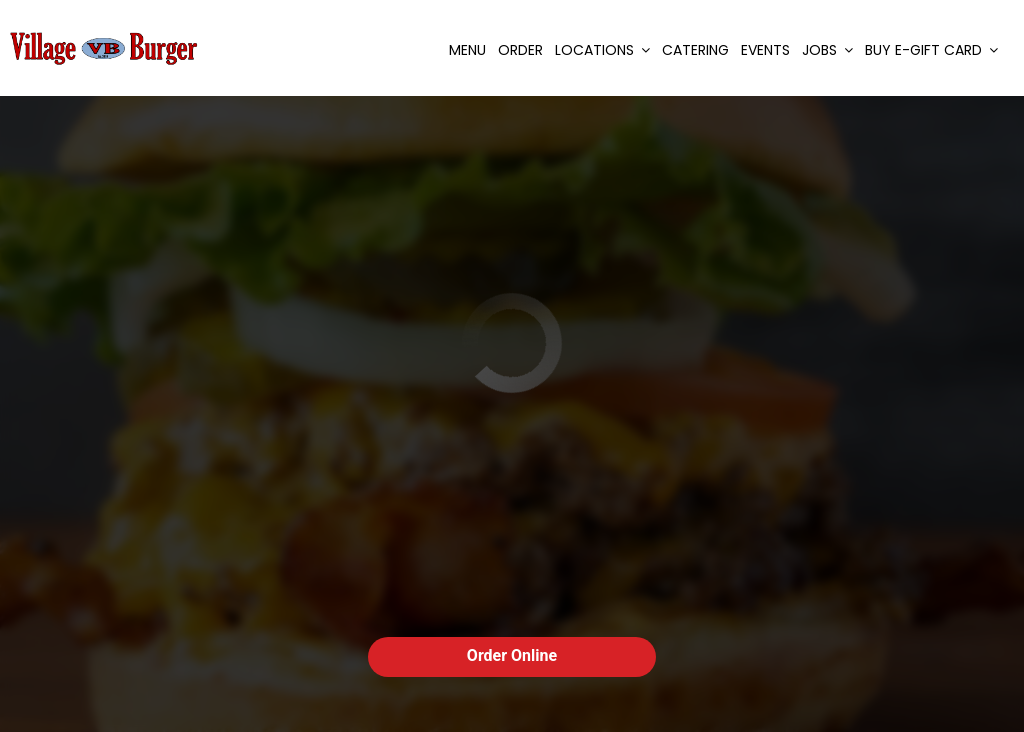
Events (765, 50)
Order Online (512, 655)
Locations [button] (602, 50)
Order (520, 50)
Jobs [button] (827, 50)
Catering (695, 50)
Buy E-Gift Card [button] (931, 50)
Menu (467, 50)
